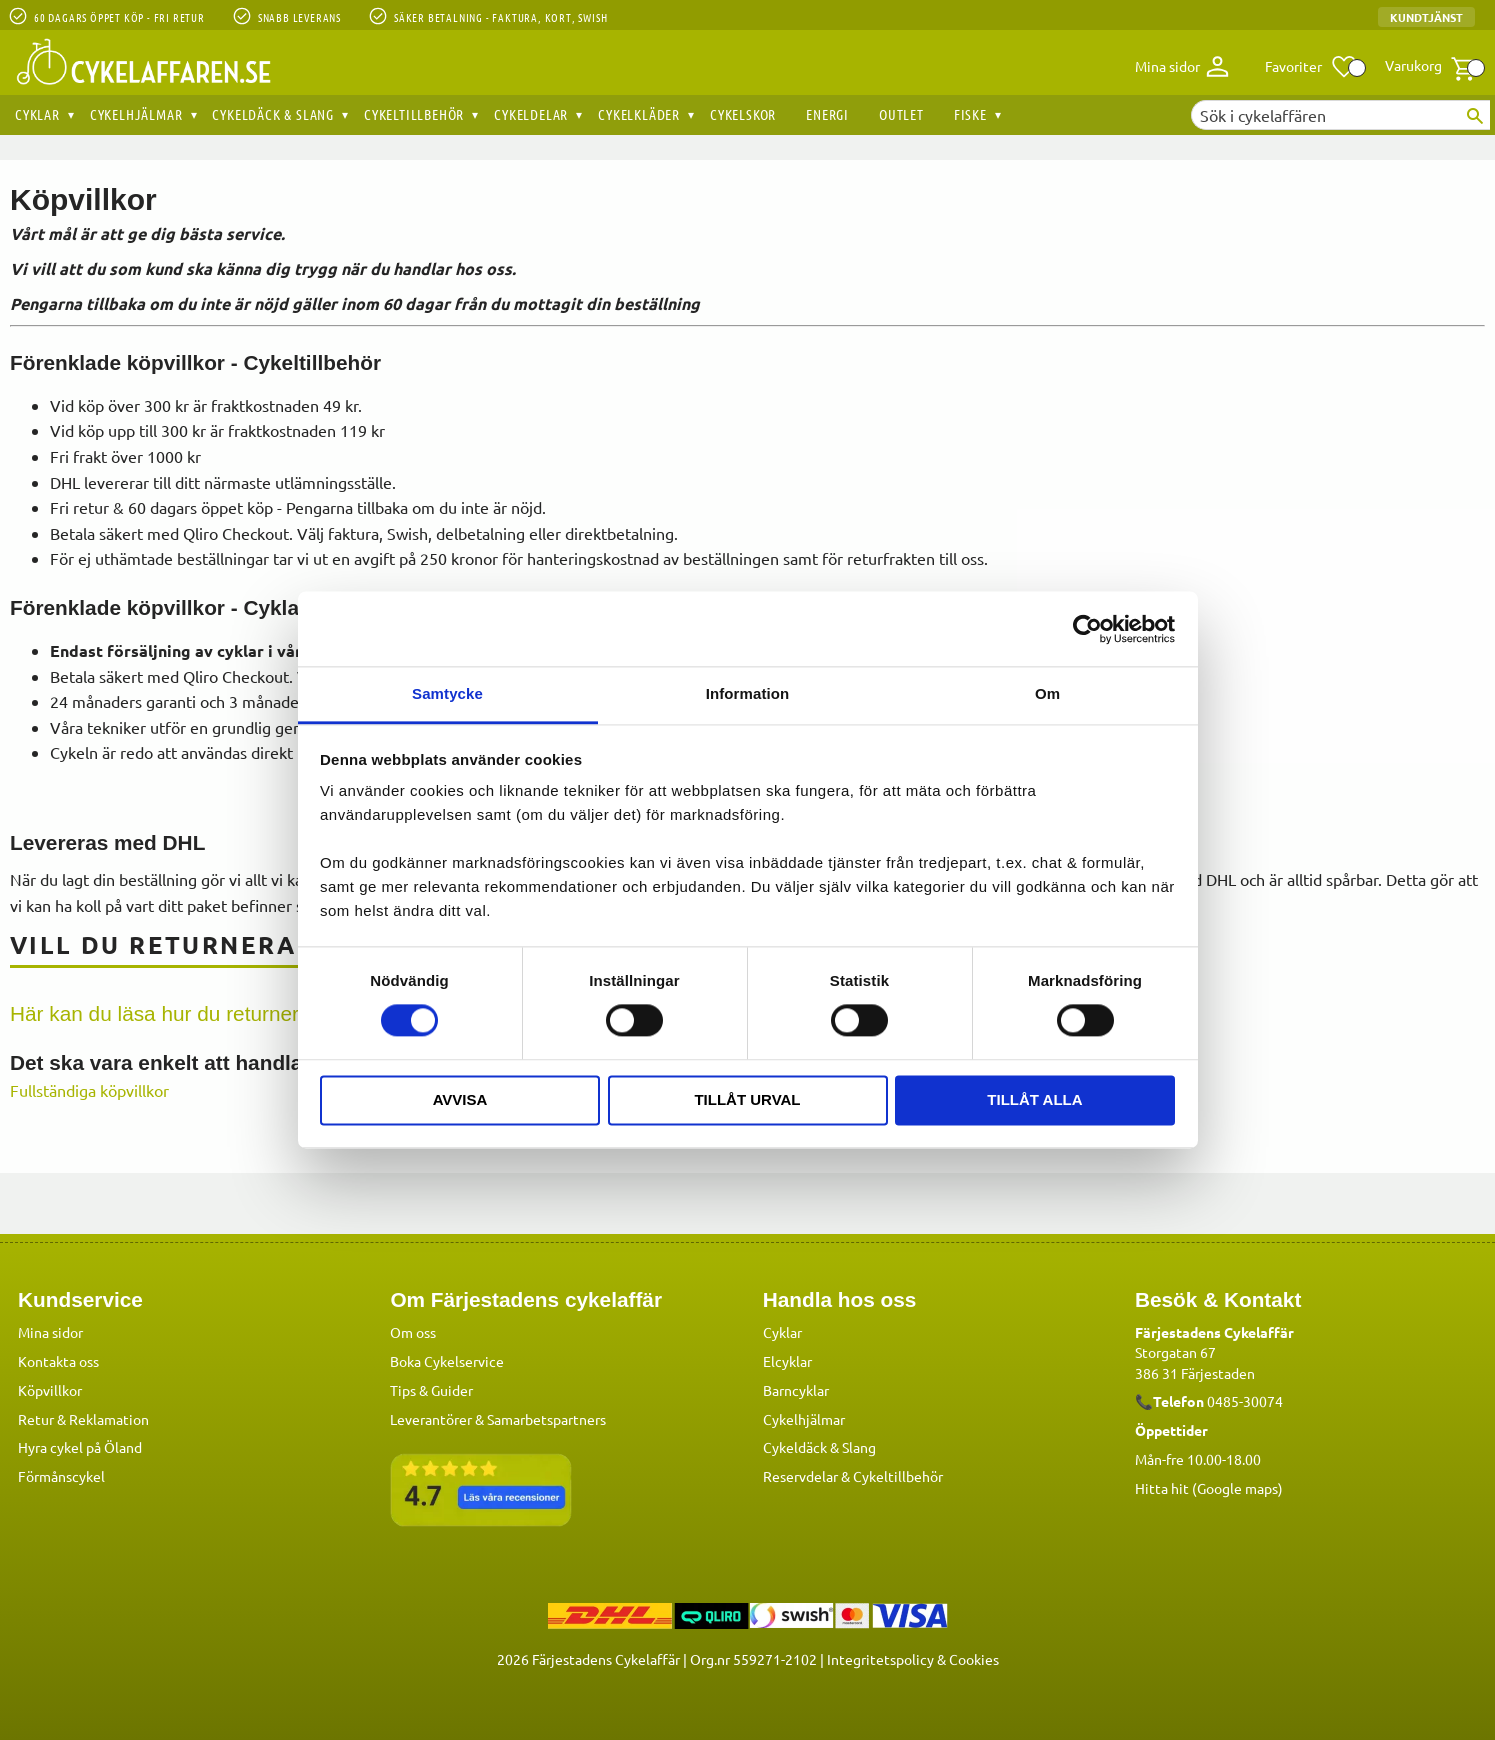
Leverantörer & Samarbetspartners (498, 1418)
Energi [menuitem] (827, 114)
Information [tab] (748, 693)
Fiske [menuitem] (970, 114)
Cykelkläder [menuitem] (639, 114)
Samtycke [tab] (447, 693)
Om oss (413, 1331)
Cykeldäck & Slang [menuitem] (273, 114)
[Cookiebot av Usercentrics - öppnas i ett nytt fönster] (1087, 629)
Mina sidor (50, 1331)
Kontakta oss (58, 1360)
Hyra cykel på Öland (80, 1446)
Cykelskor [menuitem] (743, 114)
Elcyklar (787, 1360)
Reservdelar (800, 1475)
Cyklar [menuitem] (37, 114)
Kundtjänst (1426, 17)
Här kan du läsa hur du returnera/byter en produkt (238, 1013)
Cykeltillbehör (898, 1475)
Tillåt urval (747, 1099)
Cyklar (782, 1331)
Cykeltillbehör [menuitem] (414, 114)
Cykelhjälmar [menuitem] (136, 114)
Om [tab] (1047, 693)
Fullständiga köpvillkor (89, 1090)
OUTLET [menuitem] (901, 114)
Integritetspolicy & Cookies (913, 1658)
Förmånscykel (61, 1475)
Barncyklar (796, 1389)
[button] (1311, 67)
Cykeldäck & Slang (819, 1446)
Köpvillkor (50, 1389)
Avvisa (460, 1099)
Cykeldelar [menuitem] (531, 114)
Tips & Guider (431, 1389)
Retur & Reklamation (83, 1418)
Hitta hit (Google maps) (1209, 1487)
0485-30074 (1245, 1400)
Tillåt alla (1034, 1099)
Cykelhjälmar (804, 1418)
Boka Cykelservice (447, 1360)
